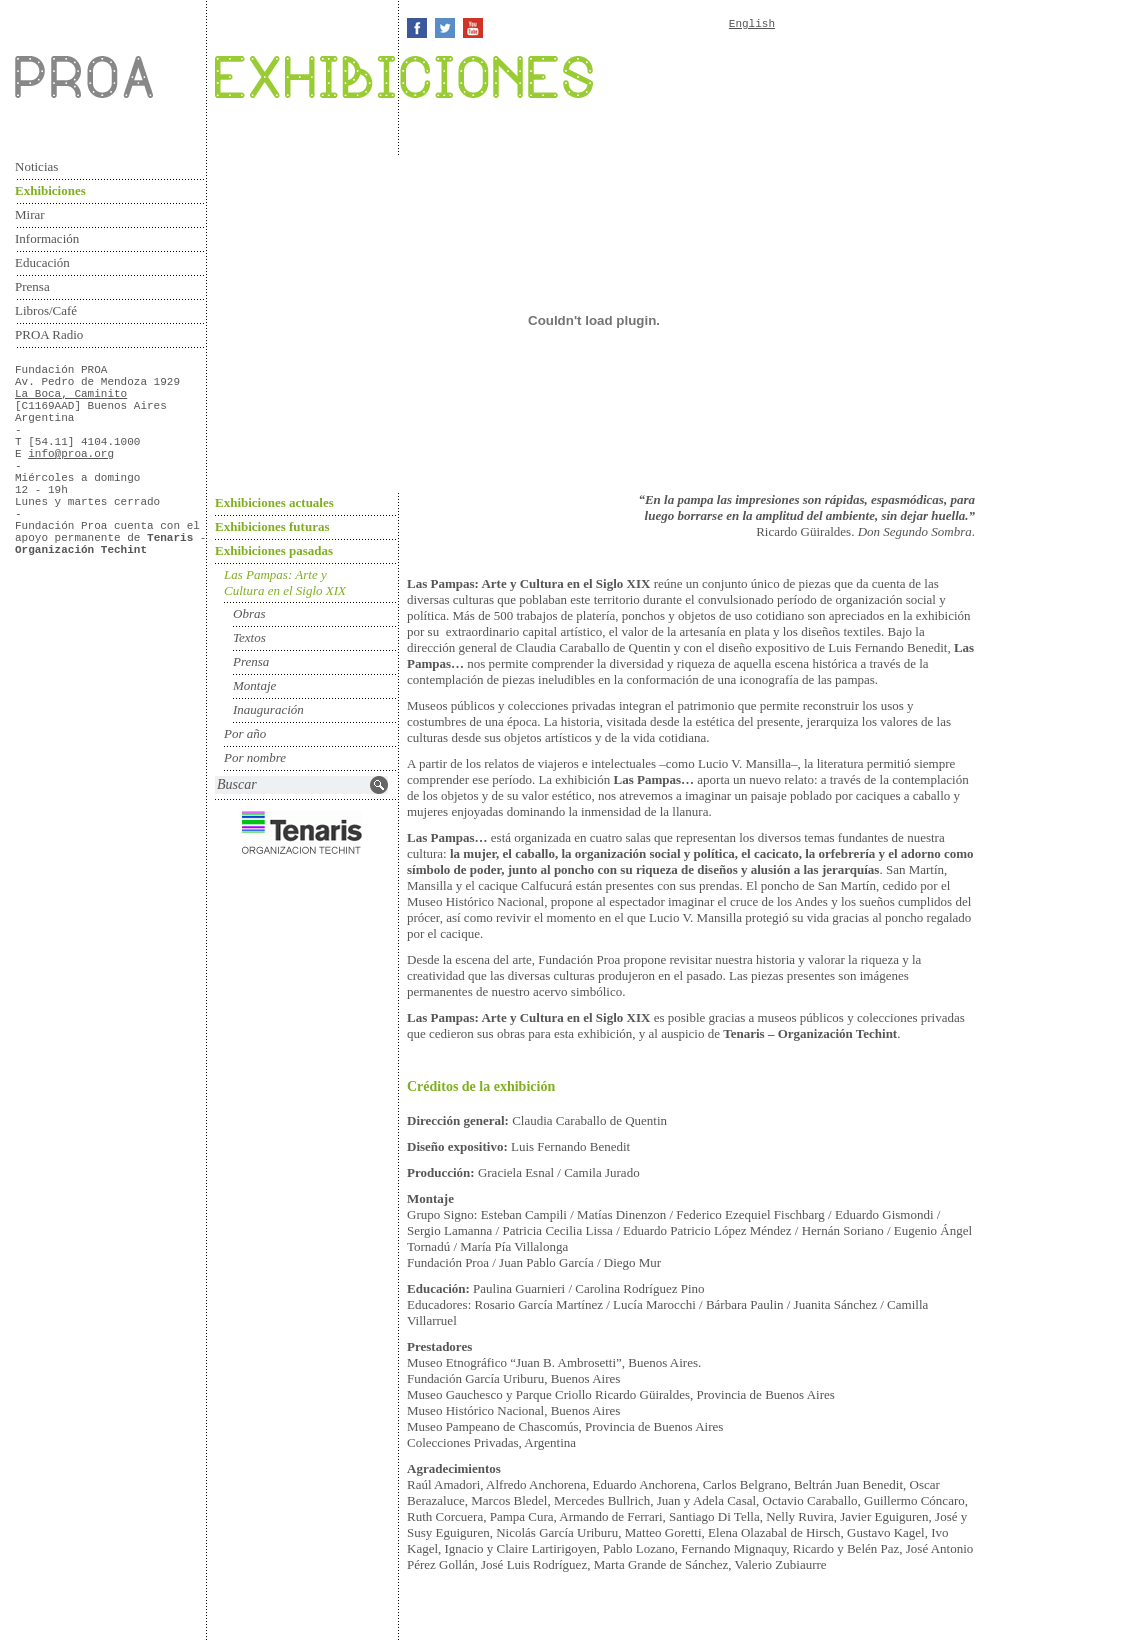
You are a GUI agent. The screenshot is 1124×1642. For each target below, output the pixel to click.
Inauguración (268, 709)
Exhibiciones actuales (274, 502)
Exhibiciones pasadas (274, 550)
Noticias (36, 166)
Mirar (30, 214)
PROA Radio (49, 334)
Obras (249, 613)
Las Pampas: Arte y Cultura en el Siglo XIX (285, 582)
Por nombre (255, 757)
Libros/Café (46, 310)
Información (47, 238)
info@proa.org (71, 454)
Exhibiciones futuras (272, 526)
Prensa (32, 286)
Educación (42, 262)
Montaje (254, 685)
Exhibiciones (50, 190)
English (752, 24)
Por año (245, 733)
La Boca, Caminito (71, 394)
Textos (249, 637)
